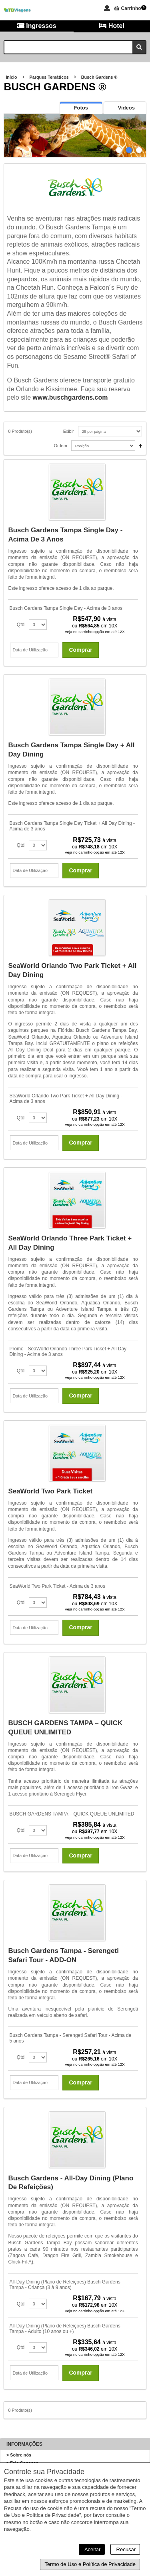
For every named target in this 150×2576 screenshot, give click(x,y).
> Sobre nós (18, 2455)
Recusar (125, 2549)
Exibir (68, 431)
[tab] (81, 107)
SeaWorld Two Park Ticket (50, 1491)
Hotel (111, 25)
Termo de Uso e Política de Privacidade (90, 2564)
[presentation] (81, 108)
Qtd (20, 624)
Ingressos (36, 25)
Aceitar (91, 2549)
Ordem (60, 445)
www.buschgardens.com (70, 397)
